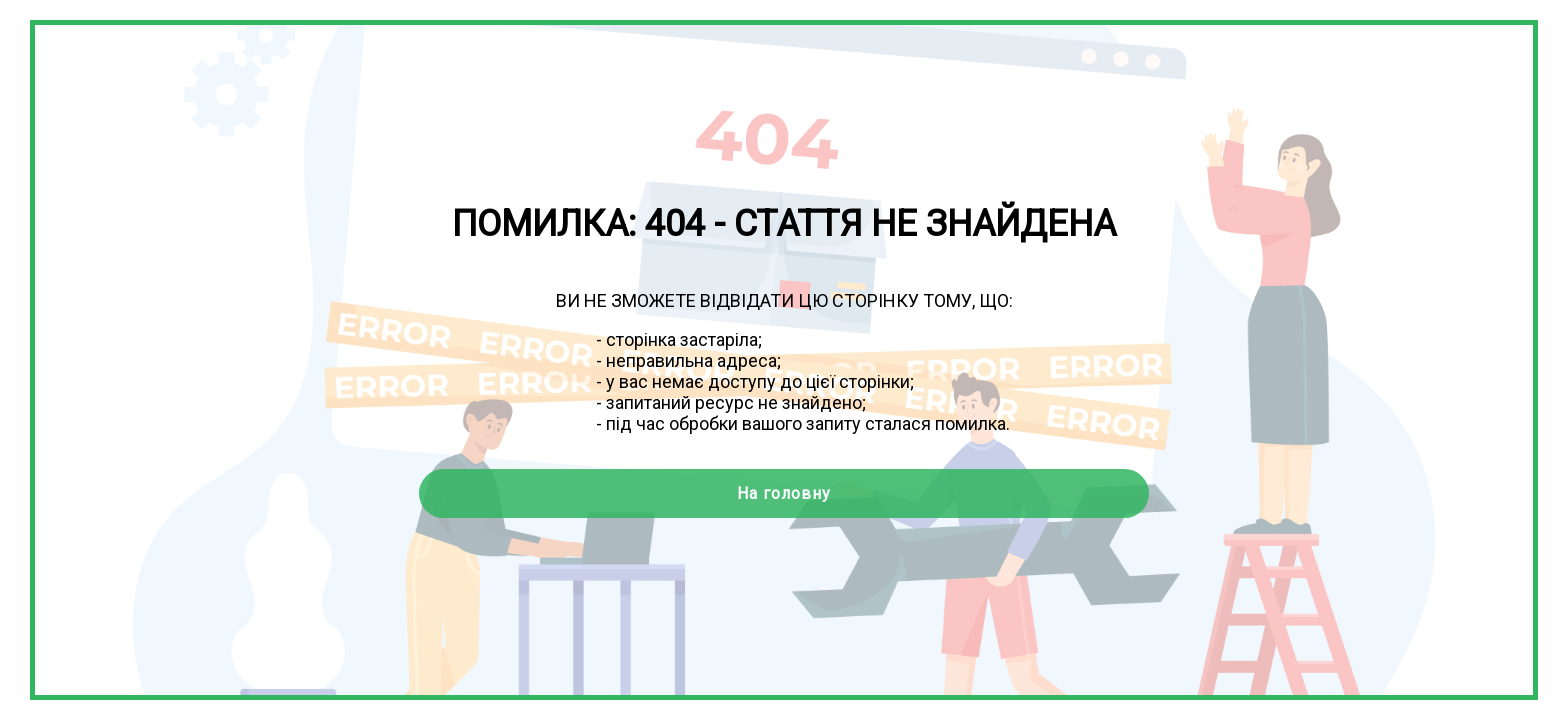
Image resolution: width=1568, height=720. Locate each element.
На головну (784, 493)
